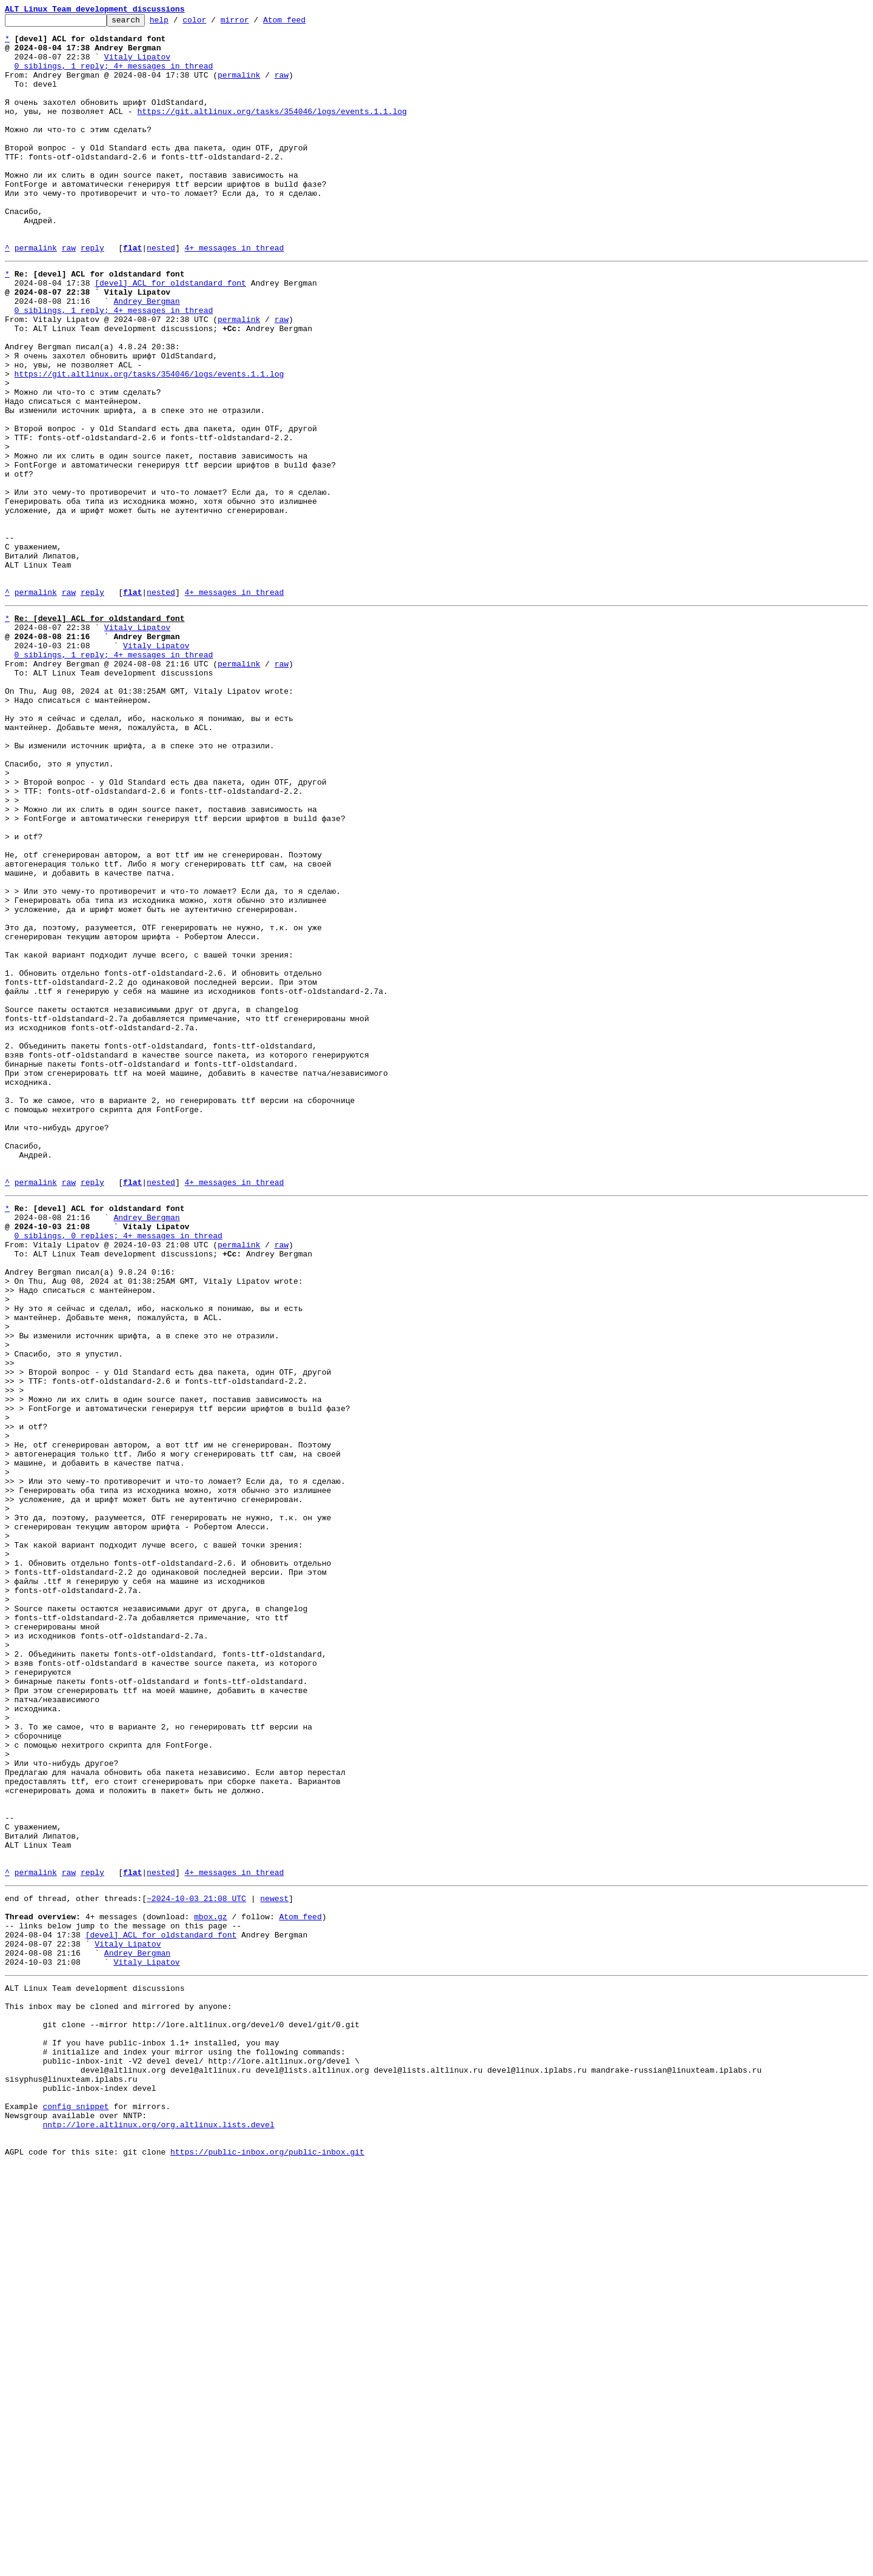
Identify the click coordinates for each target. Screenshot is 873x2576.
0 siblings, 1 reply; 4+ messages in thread (114, 76)
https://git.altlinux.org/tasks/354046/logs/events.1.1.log (272, 131)
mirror (253, 23)
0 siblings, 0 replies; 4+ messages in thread (118, 1469)
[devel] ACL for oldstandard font (170, 333)
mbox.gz (210, 2283)
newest (274, 2261)
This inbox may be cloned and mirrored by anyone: (118, 2388)
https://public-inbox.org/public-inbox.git (267, 2562)
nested (161, 294)
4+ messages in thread (234, 294)
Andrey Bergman (146, 355)
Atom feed (303, 23)
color (213, 23)
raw (282, 87)
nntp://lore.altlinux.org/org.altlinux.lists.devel (158, 2529)
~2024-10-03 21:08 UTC (196, 2261)
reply (92, 294)
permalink (239, 87)
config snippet (75, 2508)
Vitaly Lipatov (137, 65)
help (178, 23)
